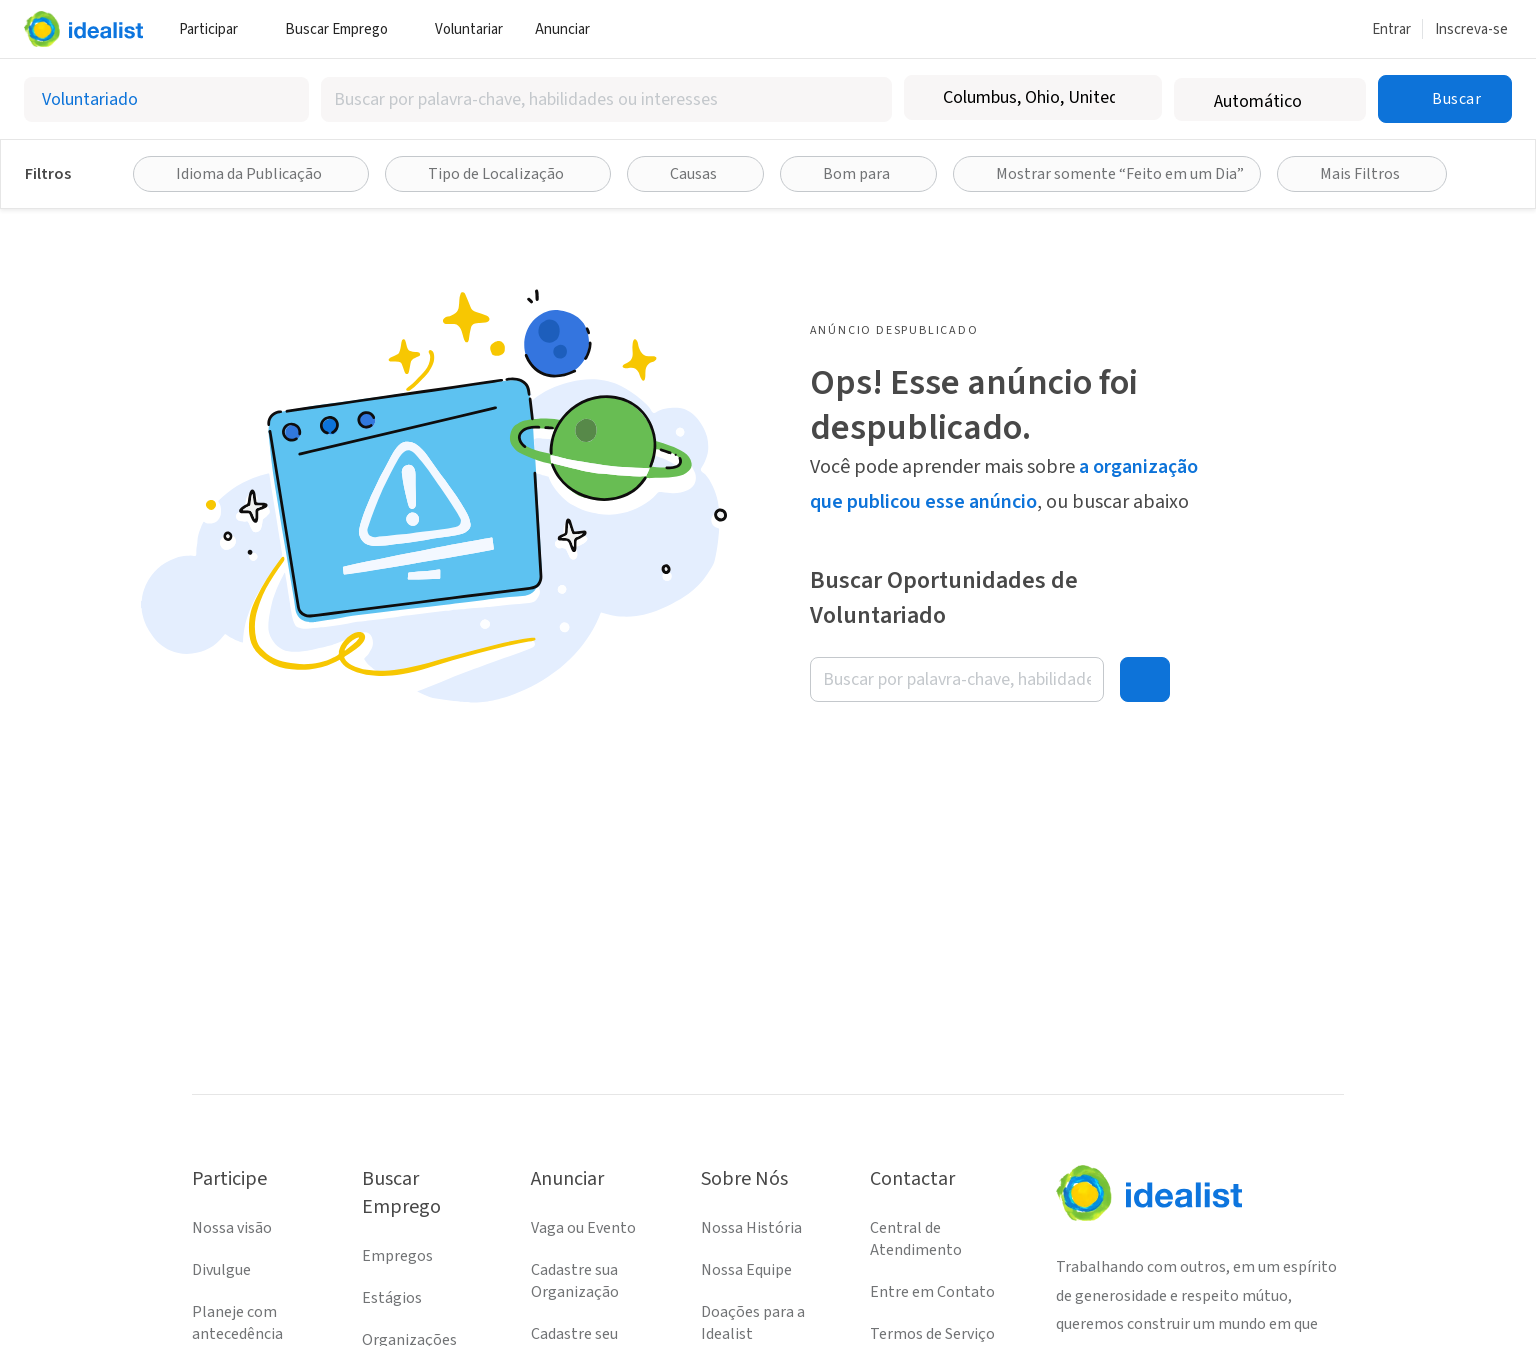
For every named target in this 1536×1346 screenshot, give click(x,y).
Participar (216, 29)
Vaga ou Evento (583, 1228)
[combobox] (606, 99)
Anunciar (570, 29)
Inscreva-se (1471, 29)
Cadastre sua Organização (575, 1281)
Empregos (397, 1256)
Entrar (1391, 29)
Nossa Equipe (746, 1270)
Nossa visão (232, 1228)
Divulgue (221, 1270)
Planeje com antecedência (237, 1323)
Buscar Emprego (344, 29)
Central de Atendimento (916, 1239)
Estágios (392, 1298)
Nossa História (751, 1228)
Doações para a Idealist (753, 1323)
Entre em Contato (932, 1292)
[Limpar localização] (1134, 98)
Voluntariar (469, 29)
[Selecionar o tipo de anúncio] (166, 99)
